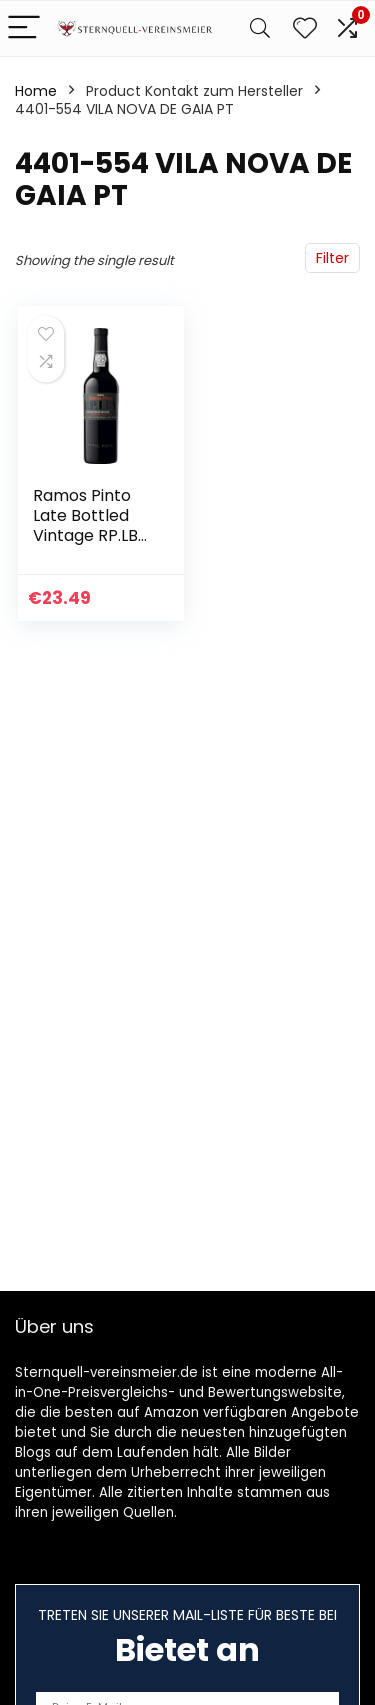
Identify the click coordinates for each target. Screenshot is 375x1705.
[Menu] (24, 28)
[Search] (260, 28)
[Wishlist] (305, 28)
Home (36, 91)
